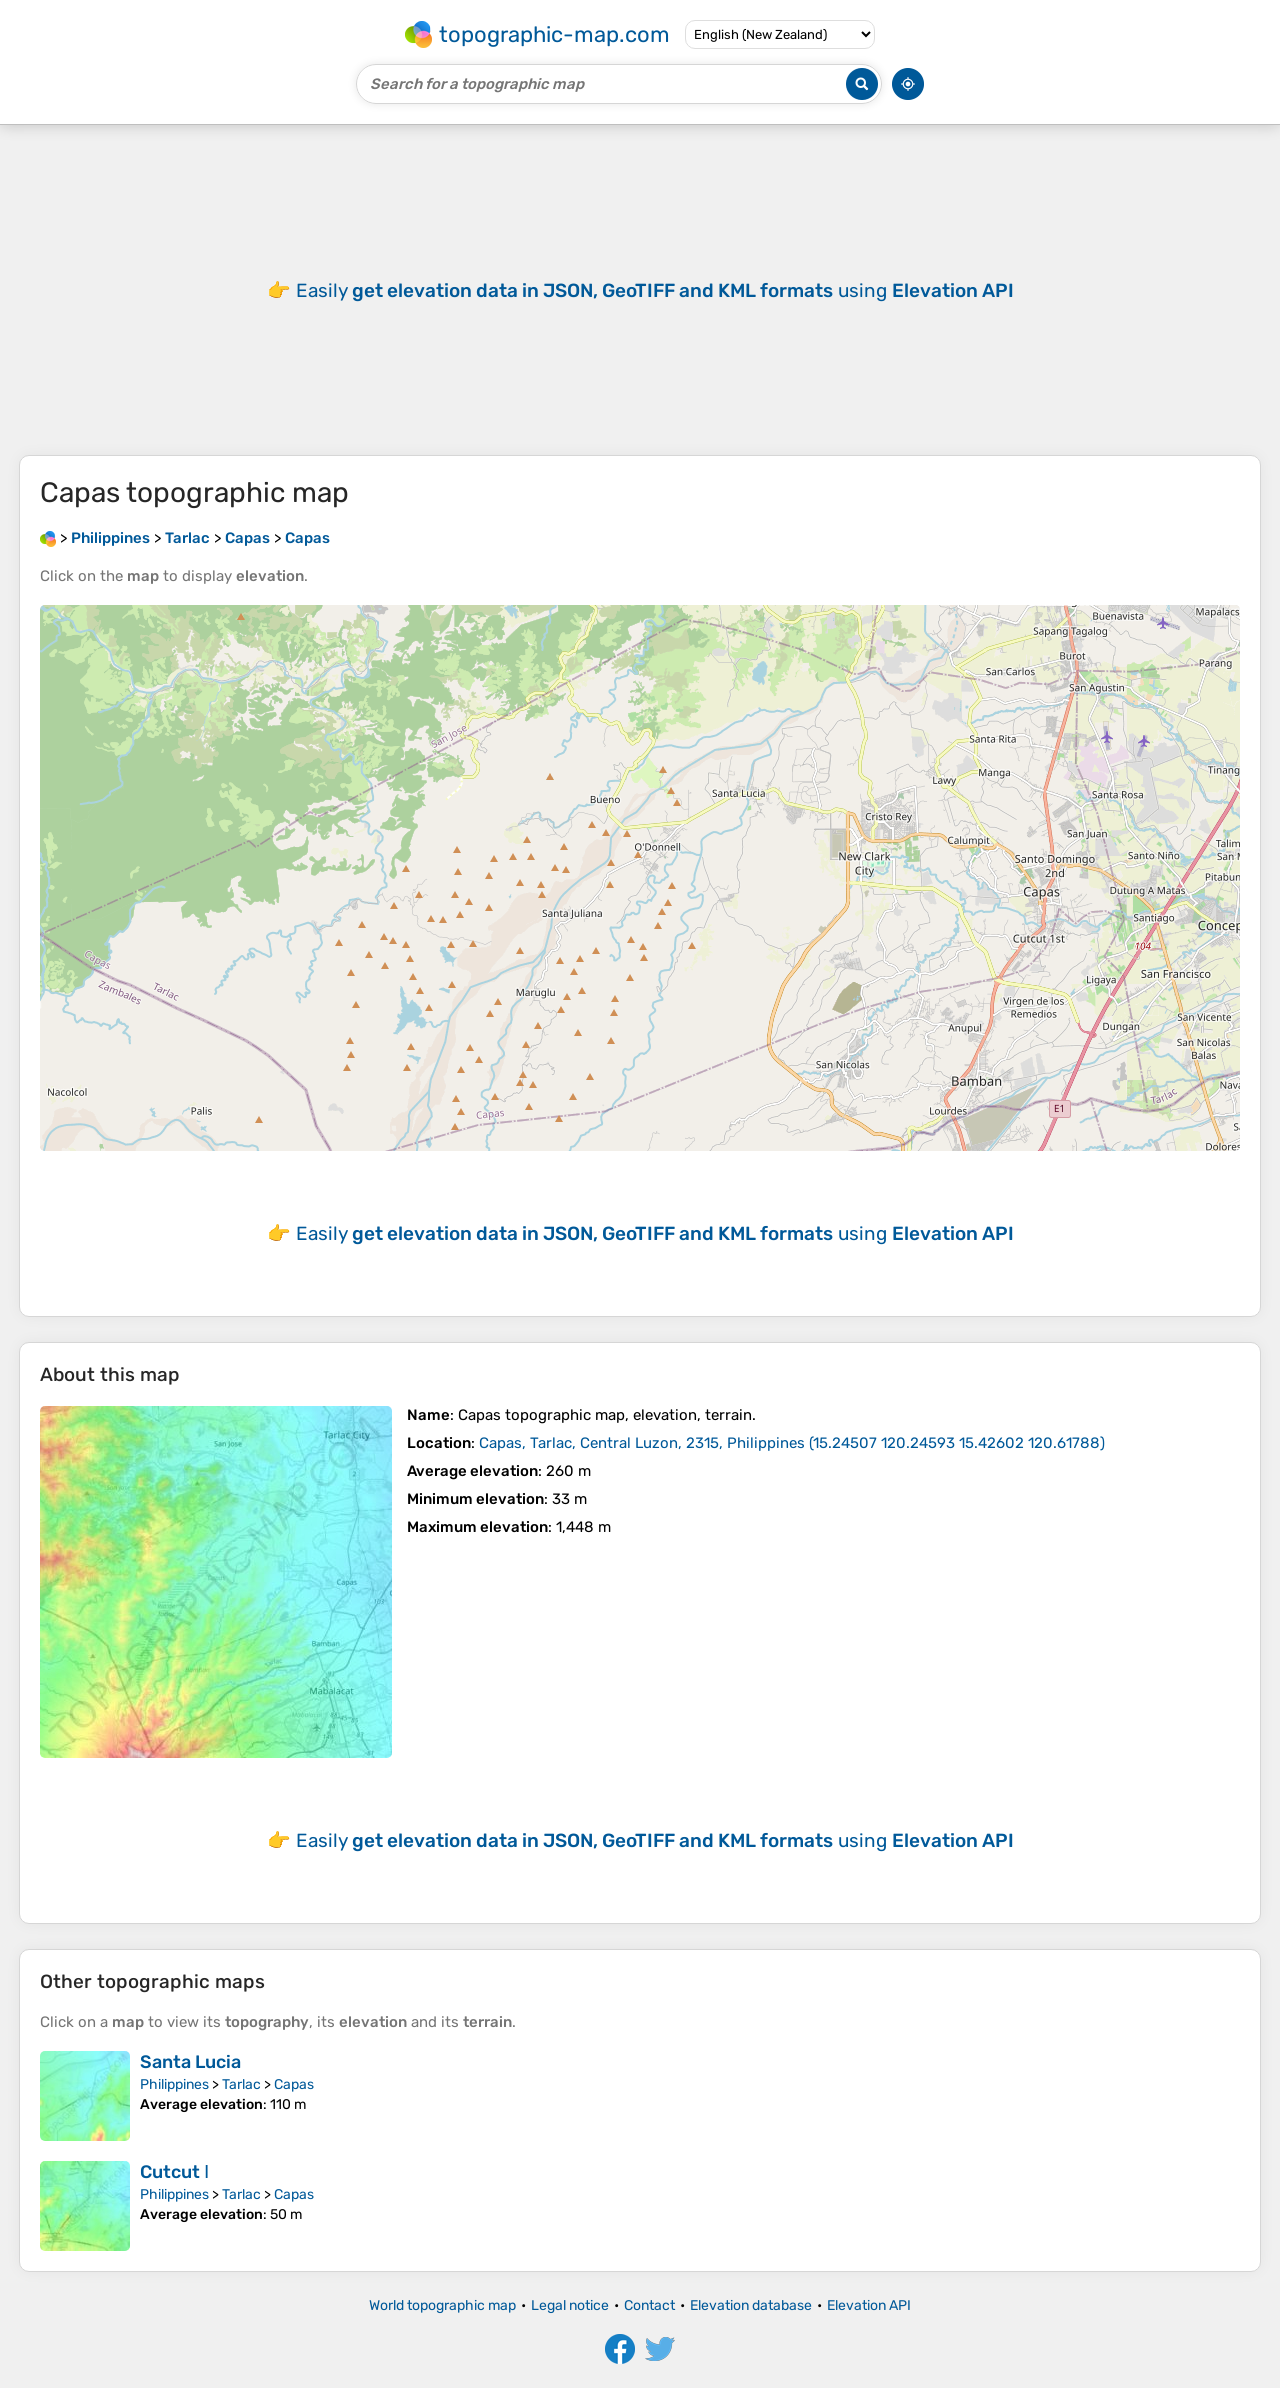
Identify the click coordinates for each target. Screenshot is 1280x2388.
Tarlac (241, 2084)
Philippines (174, 2084)
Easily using (655, 290)
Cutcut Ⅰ (174, 2172)
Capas (294, 2084)
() (792, 1443)
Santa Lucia (190, 2062)
